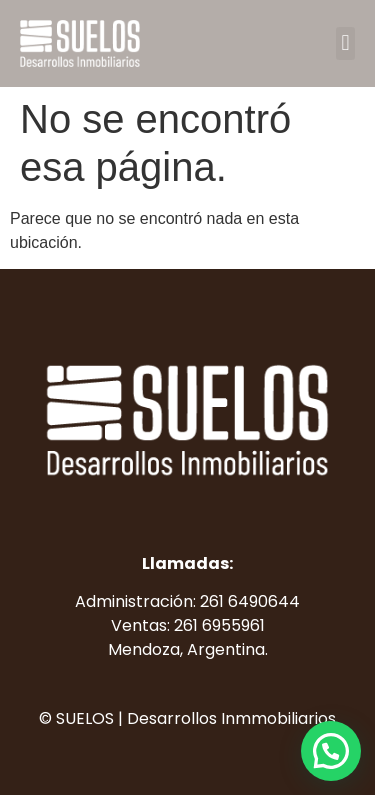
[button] (345, 43)
